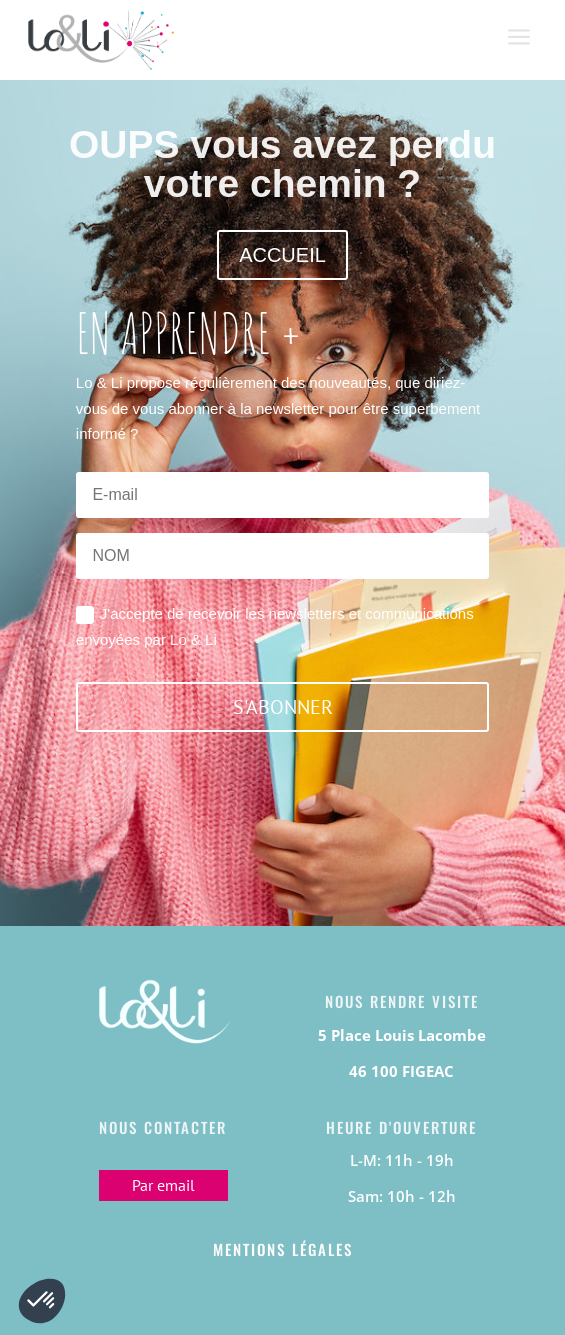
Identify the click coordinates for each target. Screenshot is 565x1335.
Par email (163, 1185)
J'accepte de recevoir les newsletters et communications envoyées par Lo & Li (275, 626)
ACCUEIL (282, 255)
